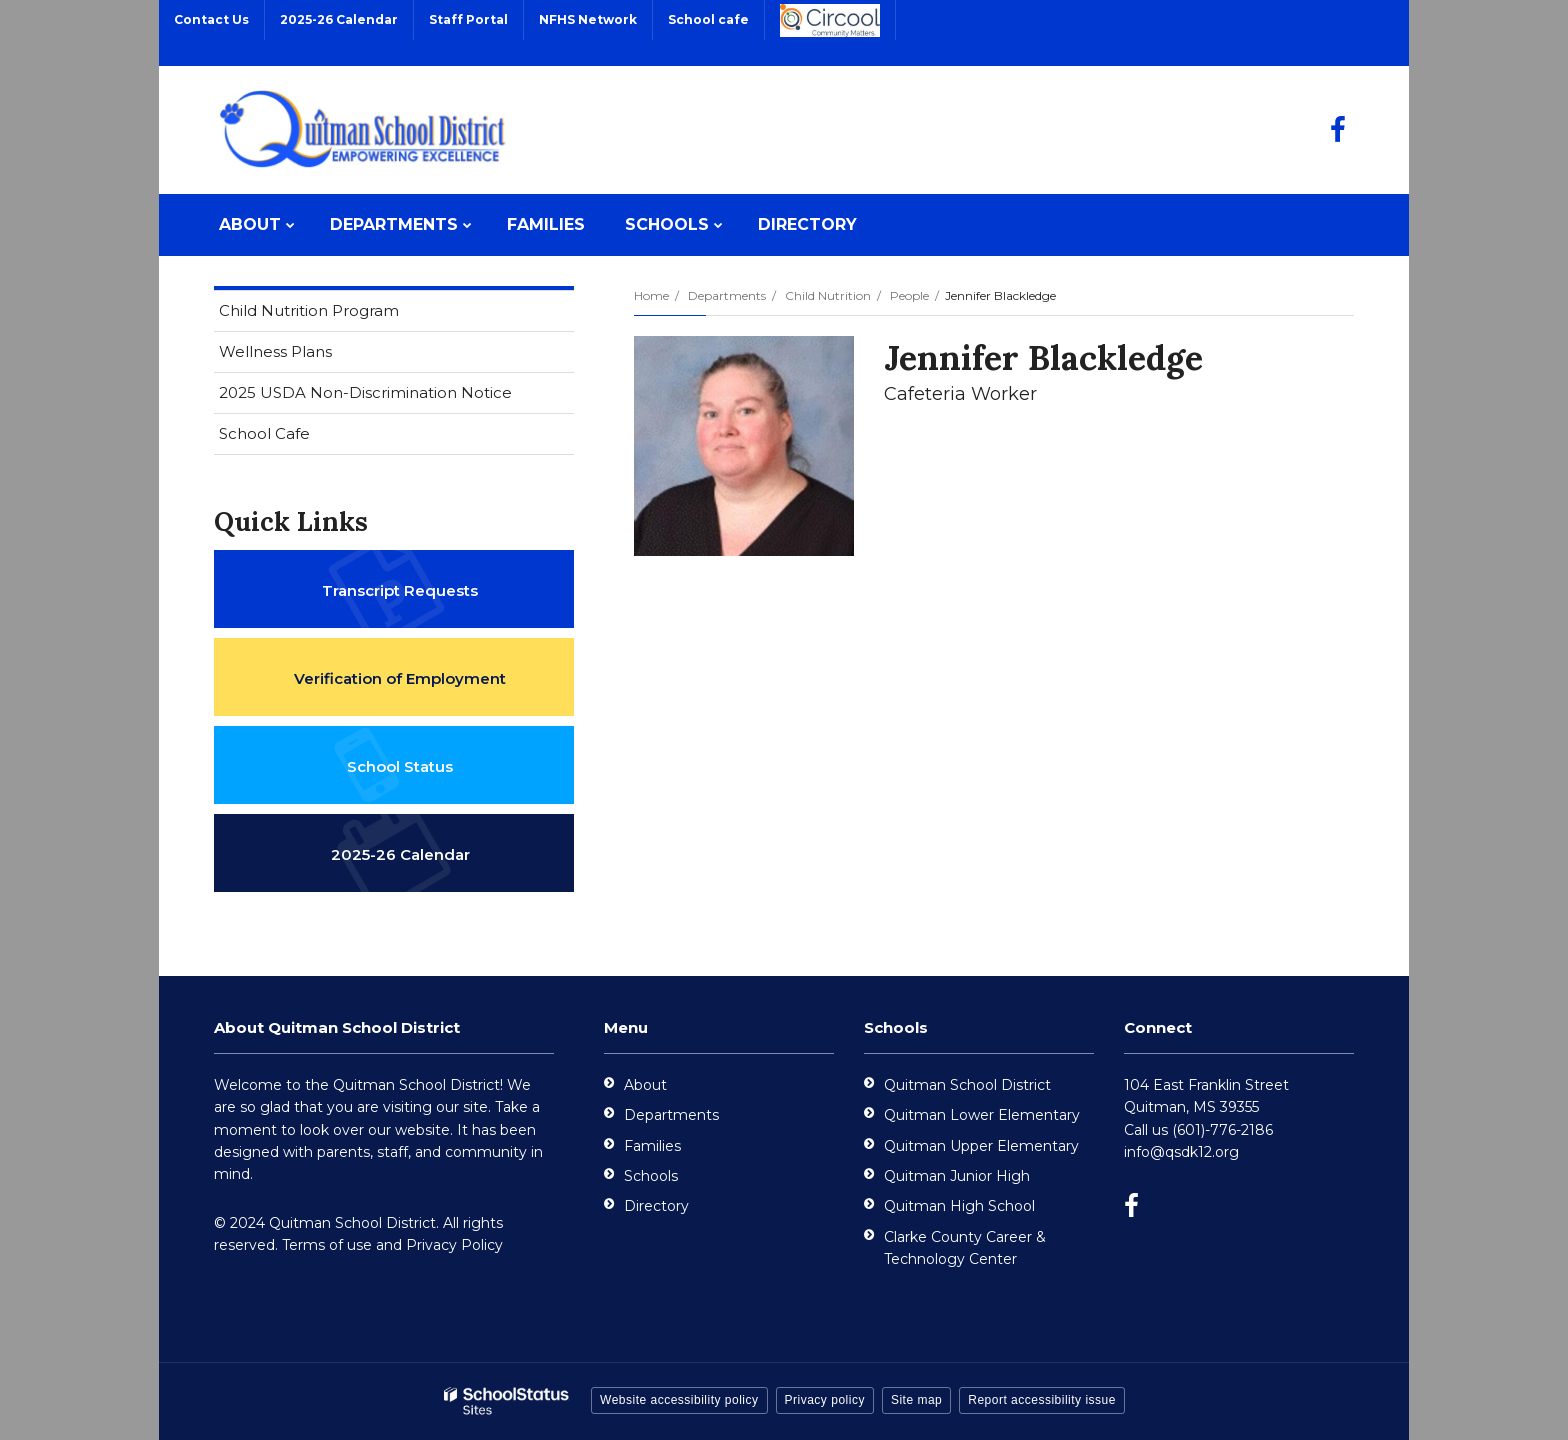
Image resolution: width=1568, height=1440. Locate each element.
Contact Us (211, 19)
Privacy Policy (454, 1245)
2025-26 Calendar (339, 19)
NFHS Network (588, 19)
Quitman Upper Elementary (981, 1146)
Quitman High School (959, 1206)
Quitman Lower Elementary (982, 1115)
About (645, 1085)
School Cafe (264, 433)
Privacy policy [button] (825, 1400)
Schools (651, 1176)
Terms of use (327, 1245)
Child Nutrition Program (340, 314)
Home (651, 295)
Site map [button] (916, 1400)
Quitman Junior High (957, 1176)
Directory (656, 1206)
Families (652, 1146)
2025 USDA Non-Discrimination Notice (396, 396)
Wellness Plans (275, 351)
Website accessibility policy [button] (679, 1400)
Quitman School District (967, 1085)
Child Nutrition (828, 295)
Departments (727, 295)
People (909, 295)
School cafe (708, 19)
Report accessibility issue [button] (1042, 1400)
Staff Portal (468, 19)
